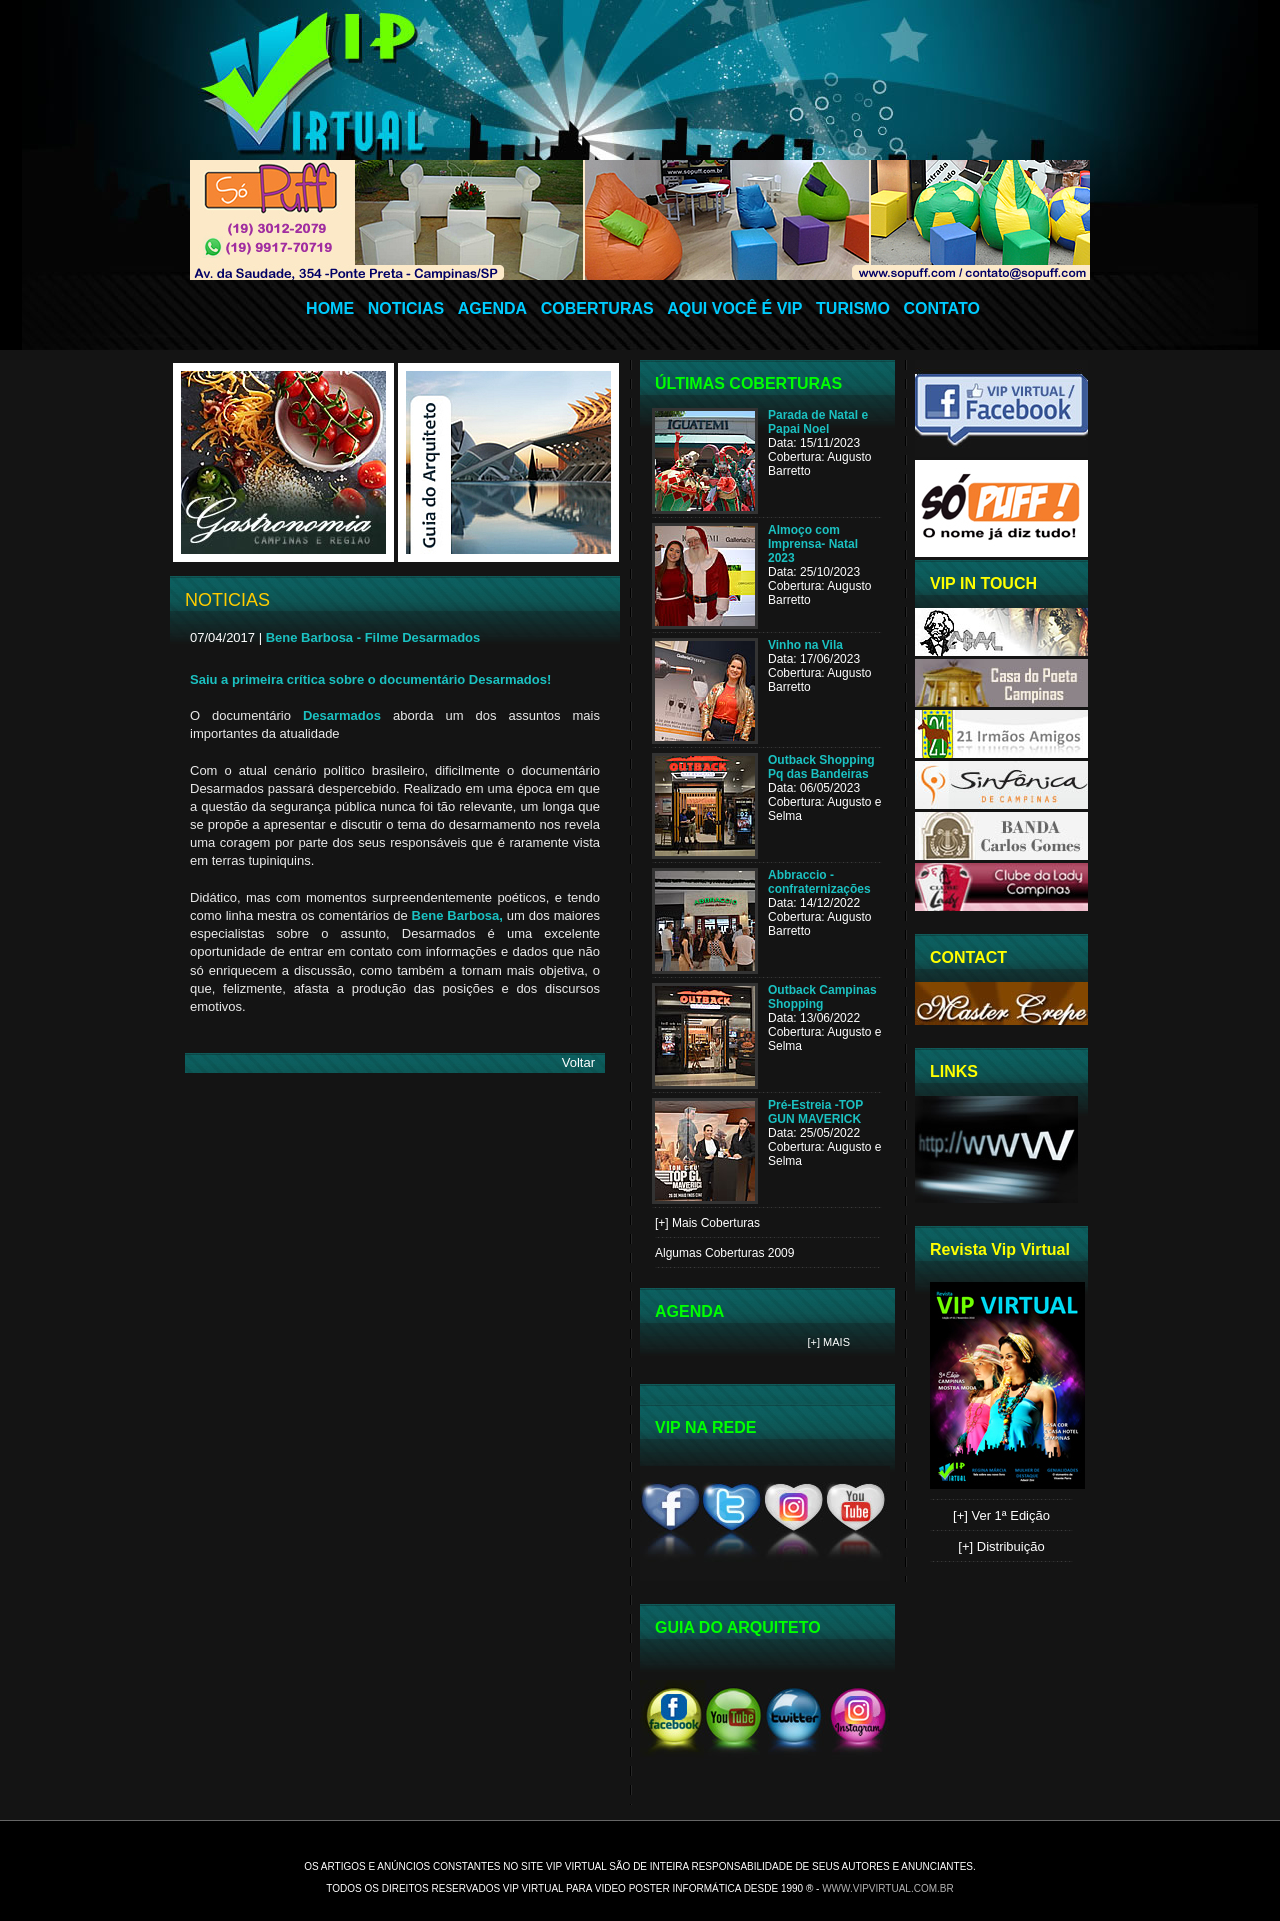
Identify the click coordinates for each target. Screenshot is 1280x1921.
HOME (330, 308)
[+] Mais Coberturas (707, 1223)
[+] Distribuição (1001, 1546)
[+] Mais (829, 1342)
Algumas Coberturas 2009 (724, 1253)
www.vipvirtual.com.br (888, 1888)
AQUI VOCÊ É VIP (734, 308)
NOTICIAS (406, 308)
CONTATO (941, 308)
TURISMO (853, 308)
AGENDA (492, 308)
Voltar (578, 1062)
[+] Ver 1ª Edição (1001, 1515)
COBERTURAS (597, 308)
